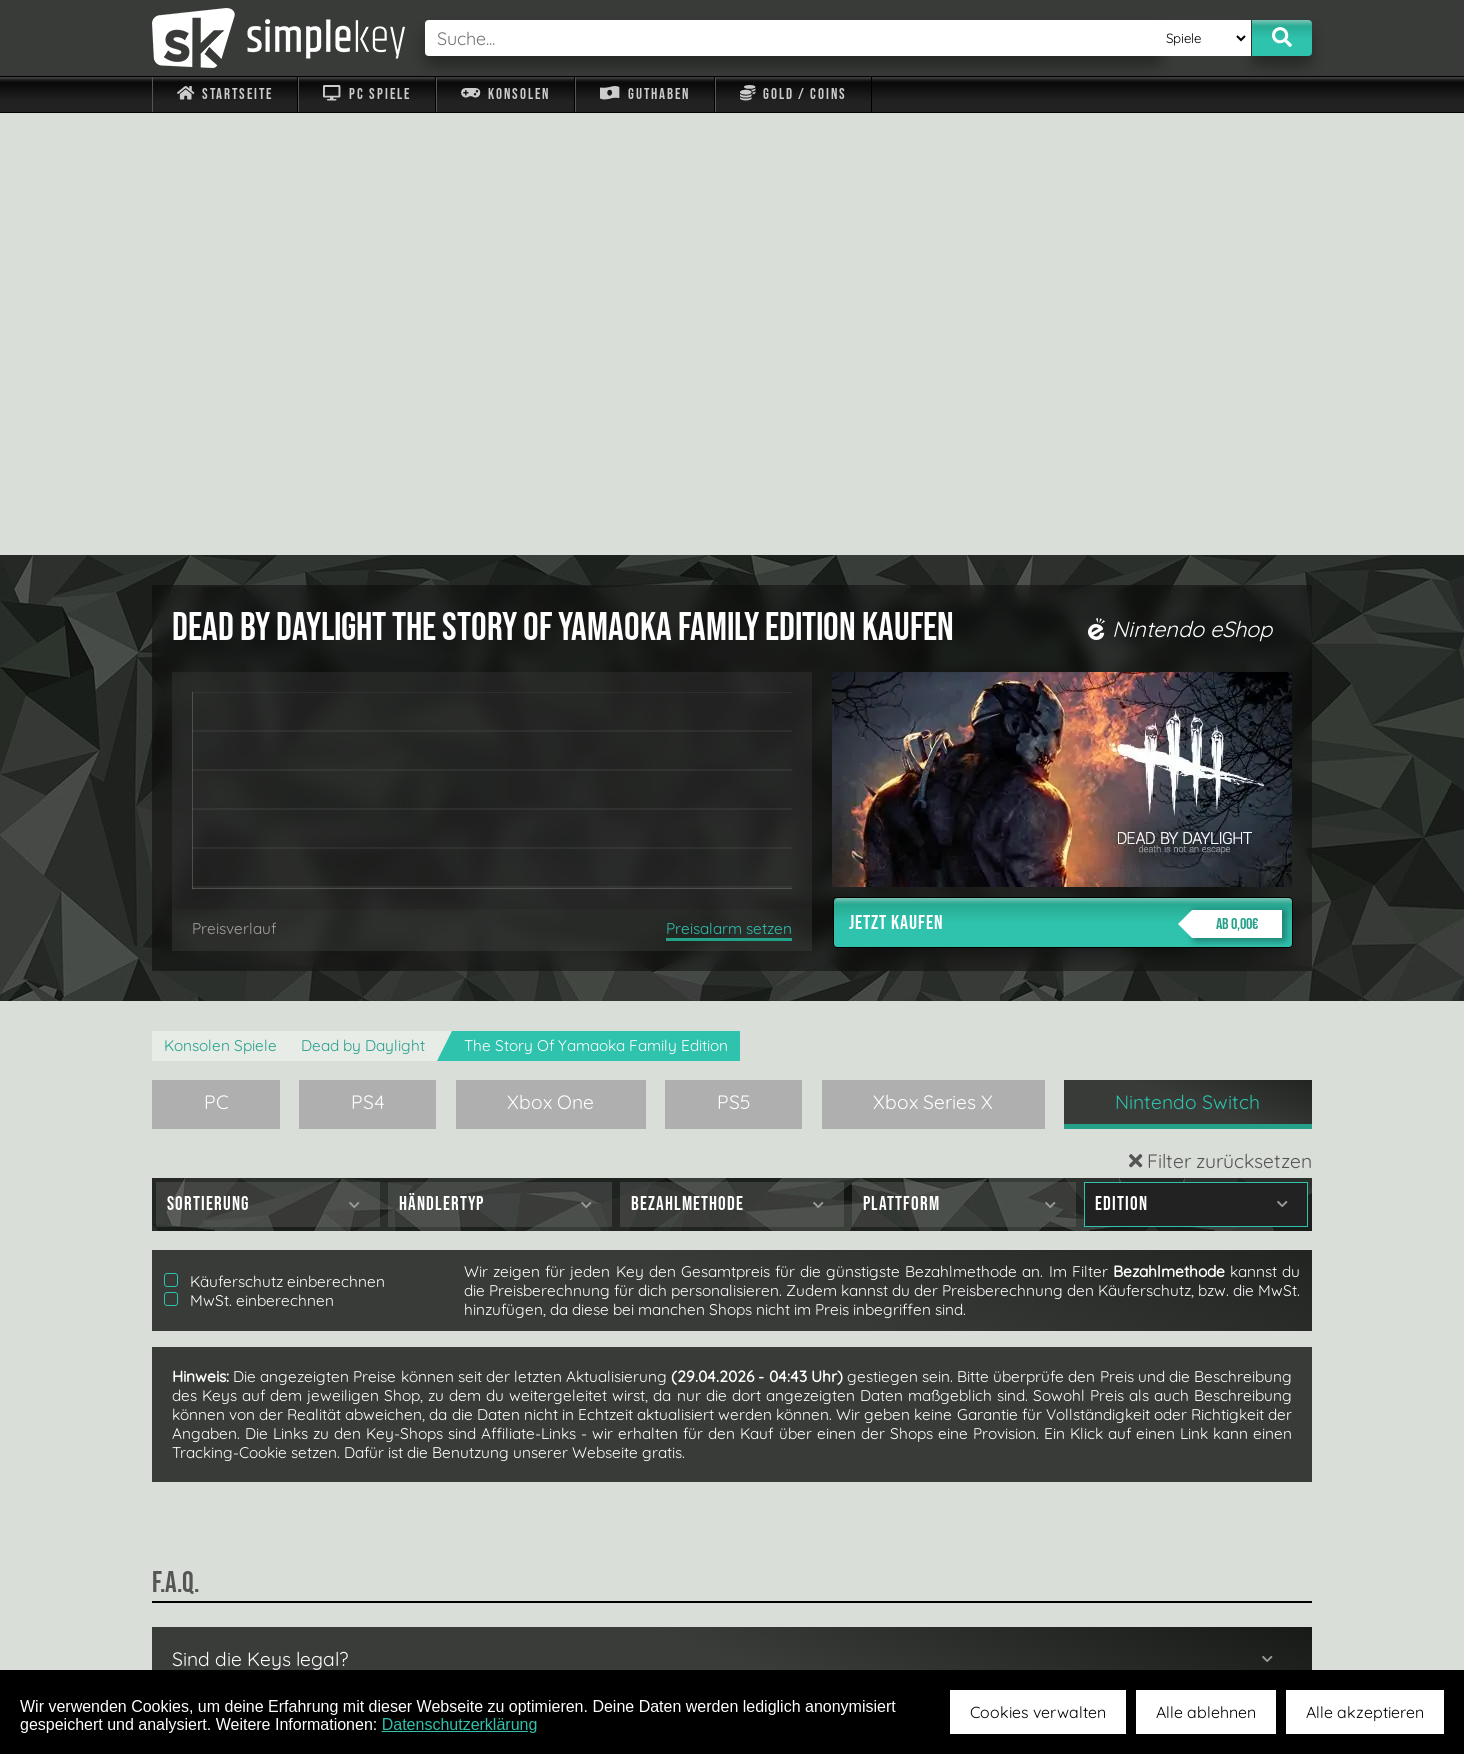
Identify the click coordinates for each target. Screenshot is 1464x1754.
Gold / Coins (793, 94)
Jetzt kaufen (1065, 482)
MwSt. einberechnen (249, 858)
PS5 (734, 660)
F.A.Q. (605, 1623)
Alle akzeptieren (1365, 1712)
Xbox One (550, 660)
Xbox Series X (933, 660)
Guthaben (644, 94)
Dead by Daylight (363, 603)
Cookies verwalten (1038, 1712)
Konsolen (505, 94)
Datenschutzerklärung (460, 1724)
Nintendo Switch (1187, 660)
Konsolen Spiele (220, 603)
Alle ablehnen (1206, 1712)
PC (216, 660)
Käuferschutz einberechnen (274, 839)
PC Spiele (366, 94)
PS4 (368, 660)
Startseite (225, 94)
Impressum (237, 1623)
